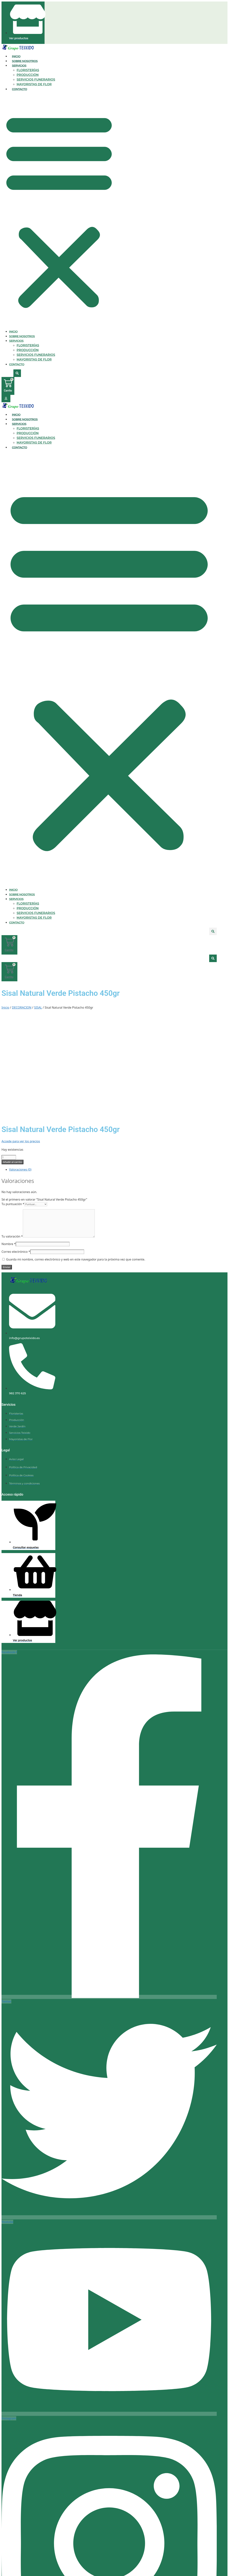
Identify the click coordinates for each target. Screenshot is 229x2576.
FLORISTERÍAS (28, 428)
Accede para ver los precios (21, 1032)
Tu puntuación (13, 1094)
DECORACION (21, 1007)
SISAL (38, 1007)
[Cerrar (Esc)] (14, 2568)
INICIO (13, 889)
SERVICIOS (19, 424)
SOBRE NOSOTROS (22, 894)
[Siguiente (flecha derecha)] (6, 2573)
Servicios (19, 65)
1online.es (211, 2561)
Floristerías (28, 70)
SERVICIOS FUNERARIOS (36, 438)
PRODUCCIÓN (28, 433)
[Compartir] (10, 2568)
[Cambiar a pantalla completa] (6, 2568)
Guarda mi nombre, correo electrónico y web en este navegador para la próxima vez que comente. (75, 1150)
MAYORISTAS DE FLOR (34, 442)
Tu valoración (12, 1127)
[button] (59, 210)
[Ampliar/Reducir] (3, 2568)
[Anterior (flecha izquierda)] (3, 2573)
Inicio (13, 331)
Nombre (9, 1134)
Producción (28, 75)
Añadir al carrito (12, 1052)
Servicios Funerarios (36, 79)
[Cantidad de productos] (9, 1047)
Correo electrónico (16, 1142)
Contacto (19, 89)
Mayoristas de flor (34, 84)
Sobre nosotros (22, 336)
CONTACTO (19, 447)
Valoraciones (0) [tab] (20, 1060)
